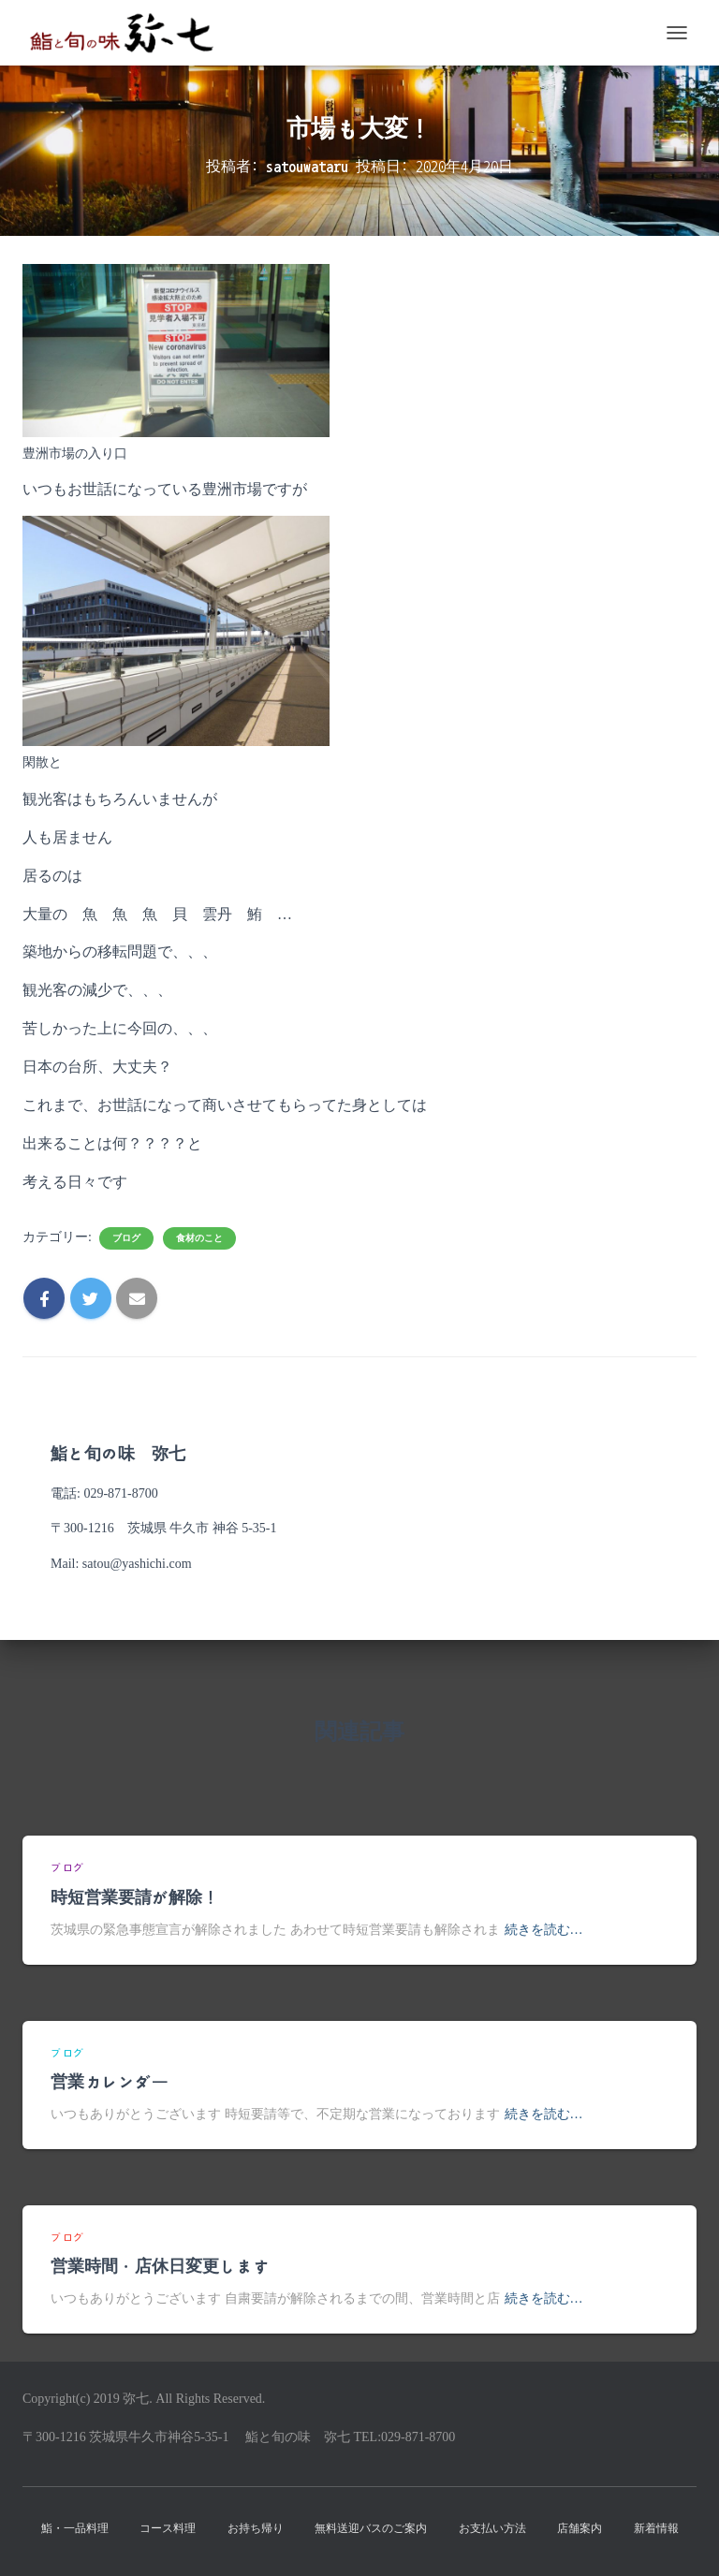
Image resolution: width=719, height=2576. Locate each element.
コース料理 (167, 2528)
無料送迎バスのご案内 (371, 2528)
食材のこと (199, 1238)
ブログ (126, 1238)
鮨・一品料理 (75, 2528)
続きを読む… (544, 1930)
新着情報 (656, 2528)
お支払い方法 (492, 2528)
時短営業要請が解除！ (135, 1898)
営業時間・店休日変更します (160, 2267)
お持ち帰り (255, 2528)
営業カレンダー (110, 2082)
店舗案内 (579, 2528)
